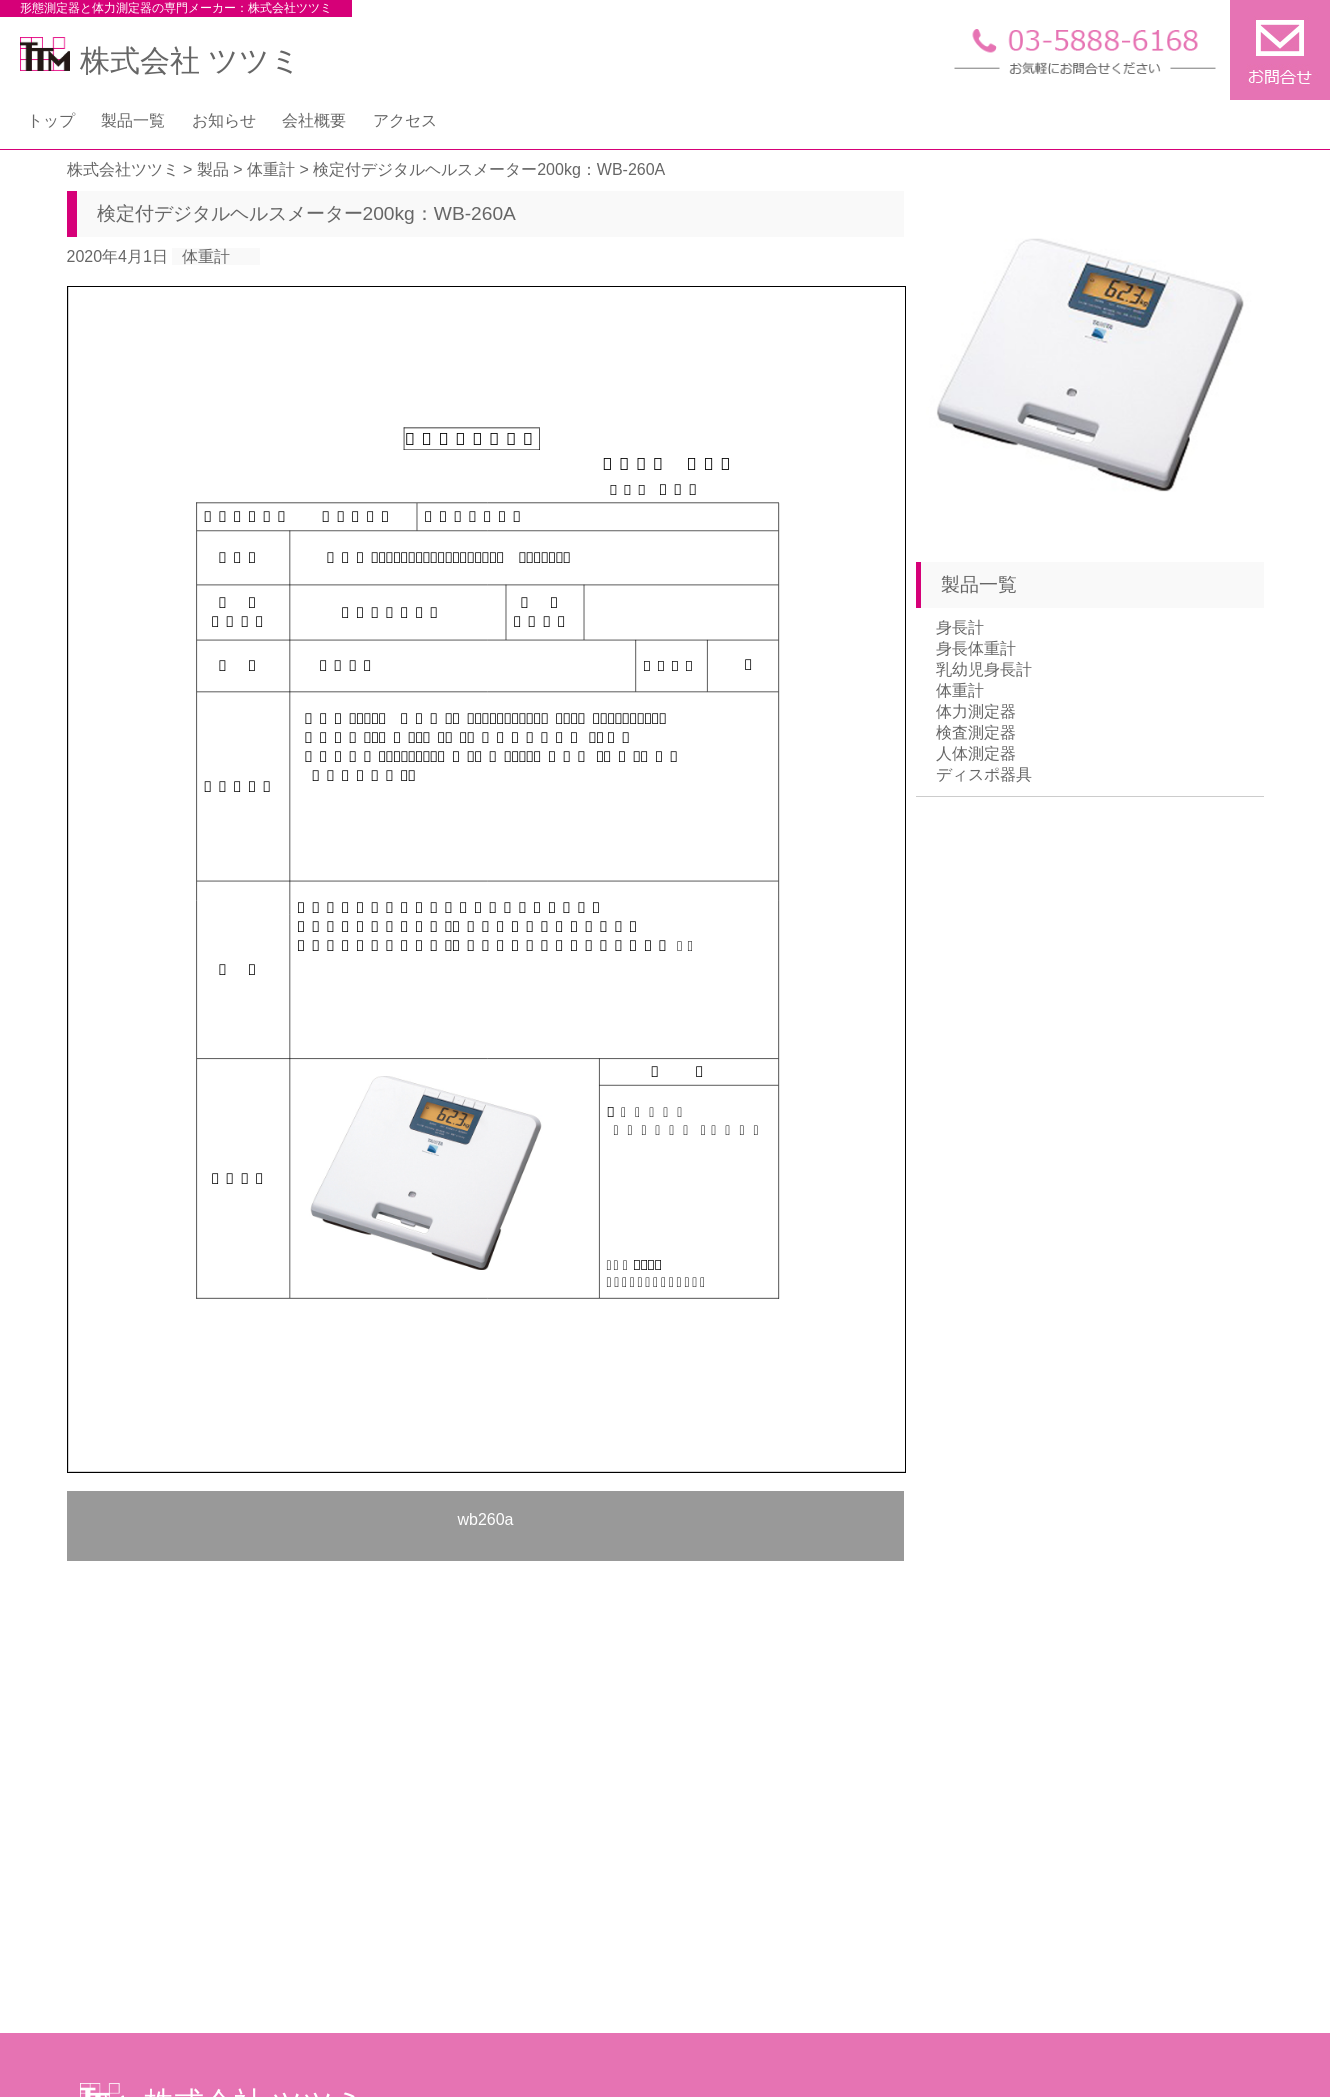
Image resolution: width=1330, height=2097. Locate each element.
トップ (51, 120)
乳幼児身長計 (984, 669)
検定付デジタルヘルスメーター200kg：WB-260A (306, 213)
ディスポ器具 (984, 774)
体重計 (206, 256)
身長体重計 (976, 648)
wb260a (485, 1519)
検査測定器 (976, 732)
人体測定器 (976, 753)
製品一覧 (133, 120)
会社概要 (314, 120)
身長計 (960, 627)
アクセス (405, 120)
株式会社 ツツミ (160, 60)
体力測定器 (976, 711)
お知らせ (224, 120)
